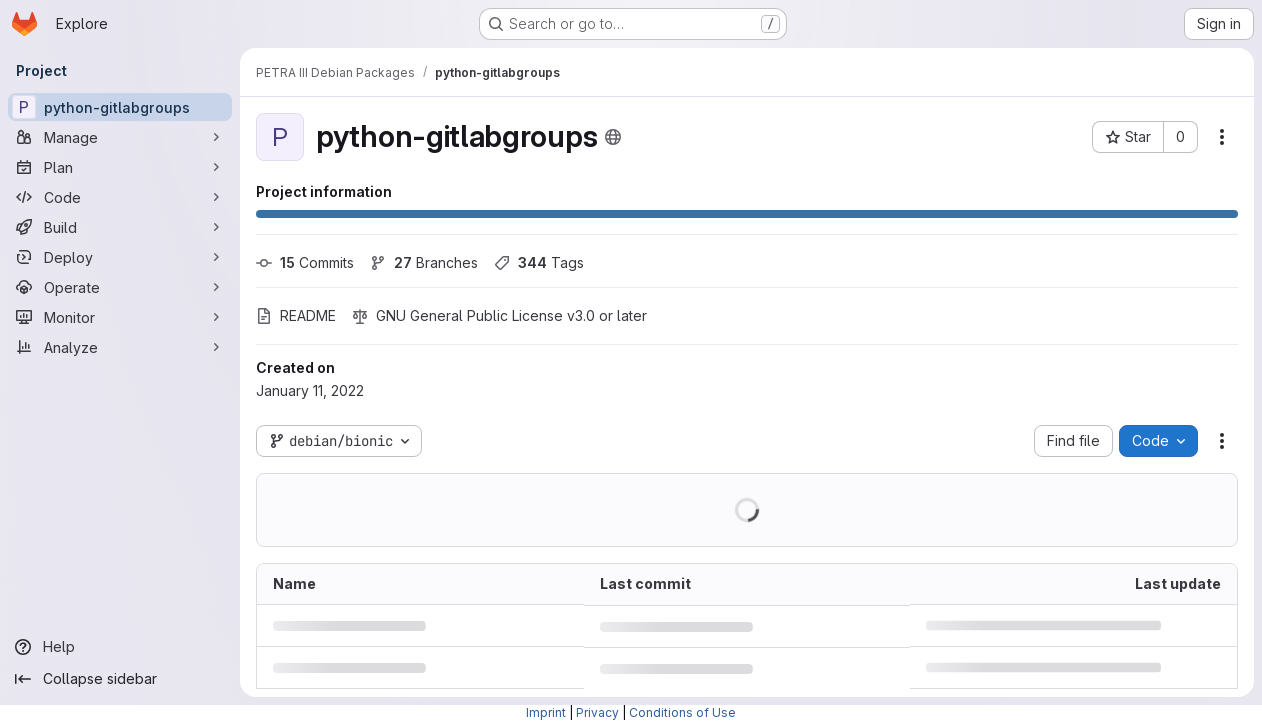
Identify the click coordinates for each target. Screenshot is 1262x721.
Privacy (597, 712)
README (296, 315)
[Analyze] (120, 347)
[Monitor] (120, 317)
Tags (539, 262)
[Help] (120, 647)
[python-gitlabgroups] (120, 107)
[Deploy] (120, 257)
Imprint (546, 712)
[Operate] (120, 287)
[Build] (120, 227)
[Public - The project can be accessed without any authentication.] (613, 137)
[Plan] (120, 167)
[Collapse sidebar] (120, 679)
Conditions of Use (682, 712)
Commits (305, 262)
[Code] (120, 197)
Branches (424, 262)
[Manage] (120, 137)
